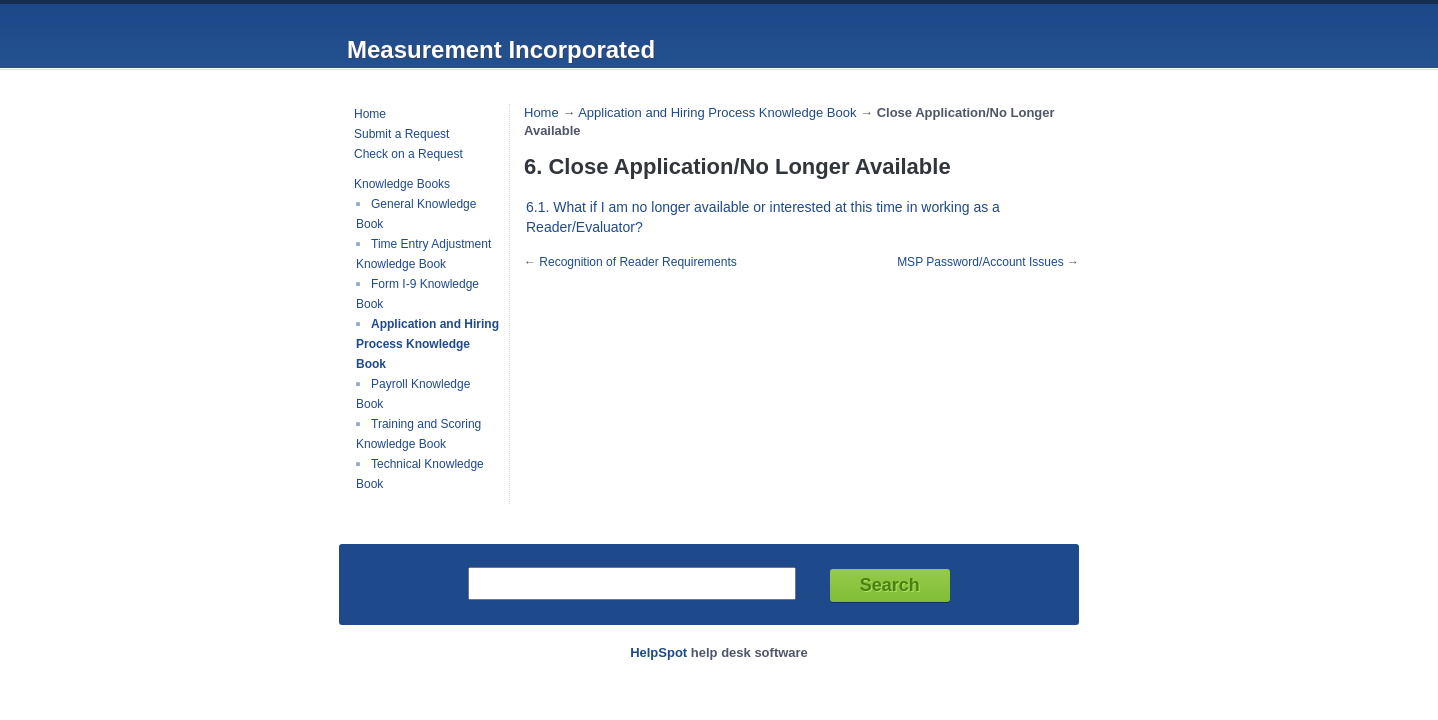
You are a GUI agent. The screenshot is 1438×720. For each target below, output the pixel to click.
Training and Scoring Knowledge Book (418, 434)
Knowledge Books (402, 184)
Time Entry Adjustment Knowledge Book (423, 254)
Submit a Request (401, 134)
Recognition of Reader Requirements (637, 262)
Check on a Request (408, 154)
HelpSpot (658, 652)
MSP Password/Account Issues (980, 262)
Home (370, 114)
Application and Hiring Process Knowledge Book (427, 344)
